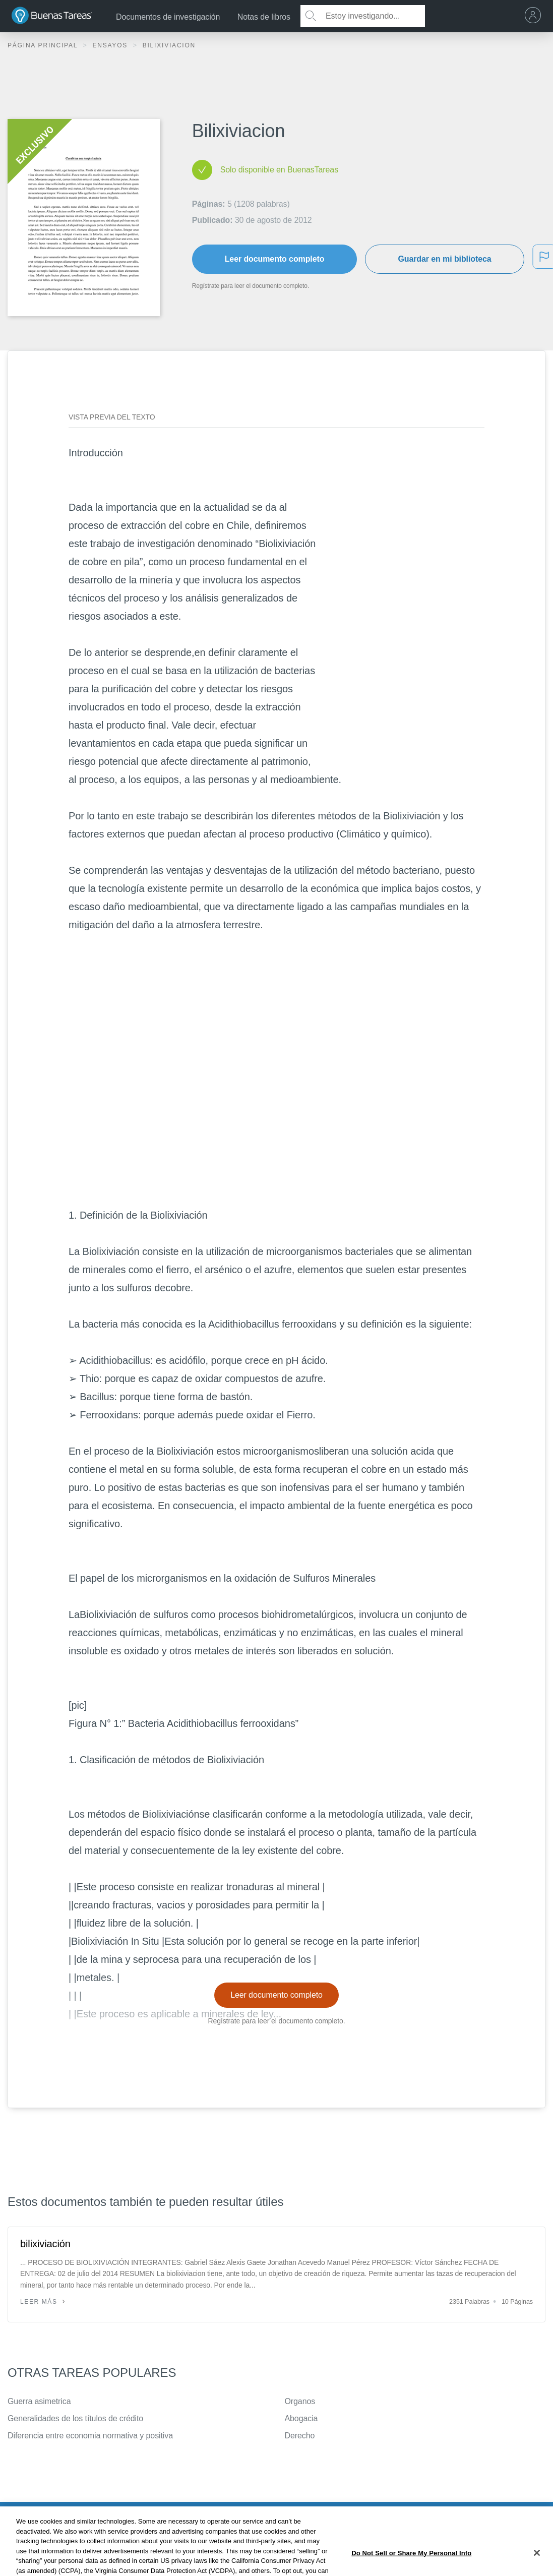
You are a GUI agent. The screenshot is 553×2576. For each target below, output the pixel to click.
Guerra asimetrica (39, 2401)
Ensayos (111, 45)
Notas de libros (263, 17)
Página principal (44, 45)
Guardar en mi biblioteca (444, 259)
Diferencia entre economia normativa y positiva (90, 2435)
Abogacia (301, 2418)
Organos (300, 2401)
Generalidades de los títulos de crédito (75, 2418)
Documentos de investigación (168, 17)
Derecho (300, 2435)
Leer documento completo (275, 259)
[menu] (535, 16)
